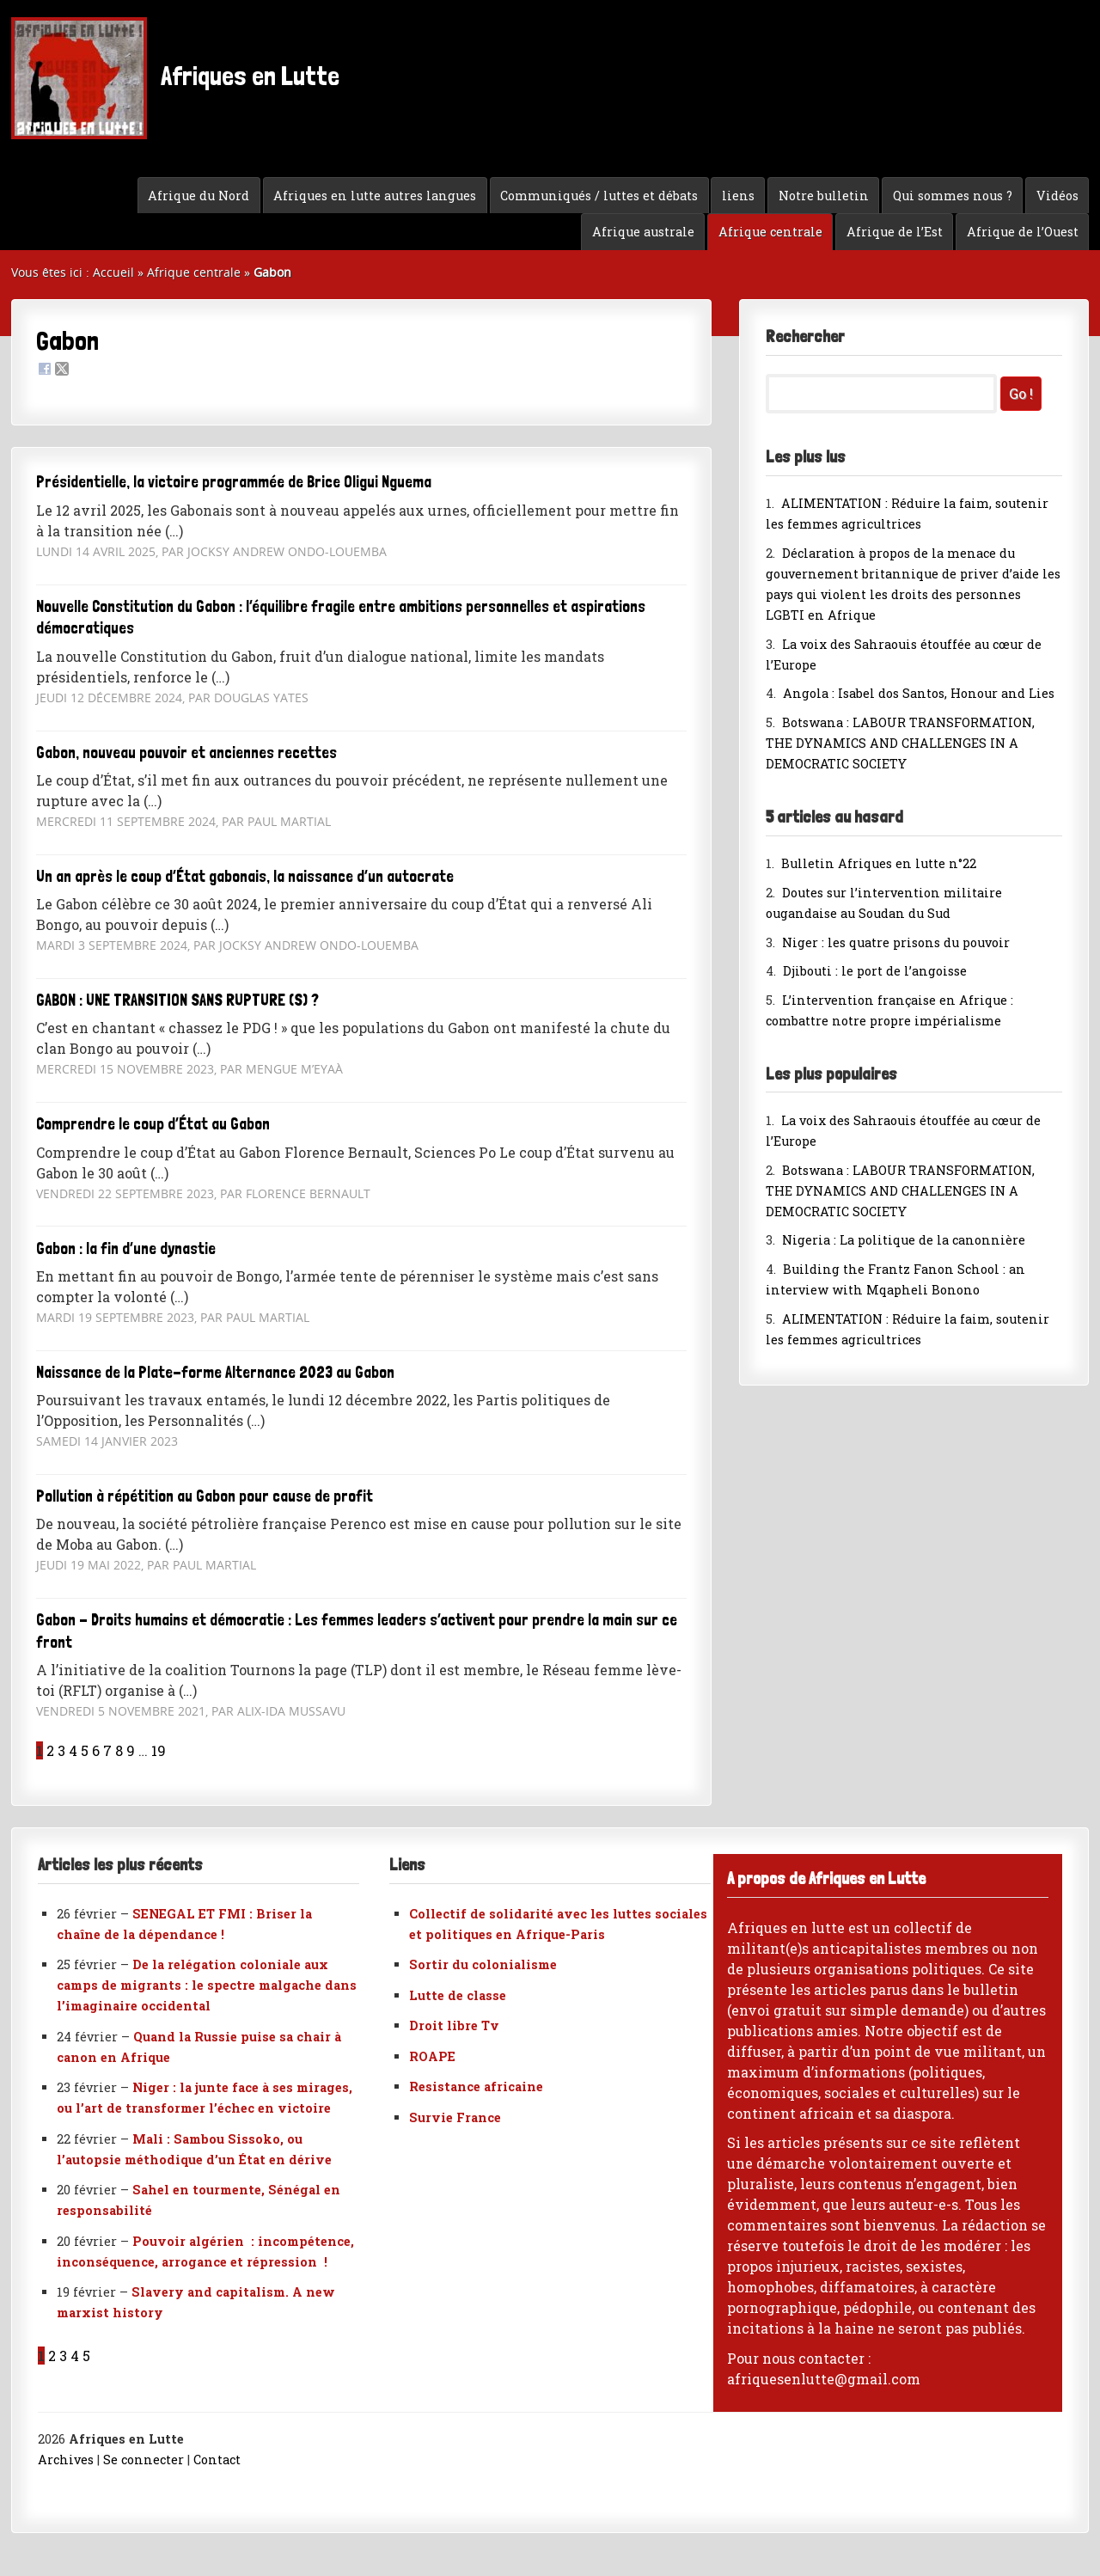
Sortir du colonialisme (483, 1964)
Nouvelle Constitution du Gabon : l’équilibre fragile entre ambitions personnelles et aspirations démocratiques (340, 617)
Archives (66, 2459)
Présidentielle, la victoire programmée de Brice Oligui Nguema (233, 482)
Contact (217, 2459)
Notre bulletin (824, 195)
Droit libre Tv (454, 2025)
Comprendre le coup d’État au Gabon (153, 1124)
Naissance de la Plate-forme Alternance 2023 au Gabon (215, 1372)
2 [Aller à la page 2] (50, 1750)
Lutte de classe (457, 1995)
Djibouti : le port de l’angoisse (875, 971)
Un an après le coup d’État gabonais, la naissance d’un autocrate (245, 876)
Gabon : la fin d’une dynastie (126, 1248)
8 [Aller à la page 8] (119, 1750)
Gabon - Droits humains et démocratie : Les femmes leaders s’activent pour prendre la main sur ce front (356, 1631)
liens (738, 195)
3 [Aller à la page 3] (61, 1750)
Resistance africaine (476, 2086)
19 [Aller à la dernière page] (158, 1750)
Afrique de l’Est (894, 231)
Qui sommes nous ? (952, 195)
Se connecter (143, 2459)
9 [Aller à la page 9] (130, 1750)
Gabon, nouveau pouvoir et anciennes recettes (186, 752)
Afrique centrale (770, 231)
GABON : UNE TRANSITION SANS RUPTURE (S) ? (177, 1000)
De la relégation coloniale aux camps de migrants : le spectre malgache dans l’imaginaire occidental (207, 1985)
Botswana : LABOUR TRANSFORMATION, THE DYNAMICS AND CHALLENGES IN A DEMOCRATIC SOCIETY (900, 743)
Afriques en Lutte (175, 78)
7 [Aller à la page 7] (107, 1750)
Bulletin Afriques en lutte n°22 (878, 863)
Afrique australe (643, 231)
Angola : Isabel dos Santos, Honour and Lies (918, 693)
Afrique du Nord (198, 195)
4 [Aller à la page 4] (73, 1750)
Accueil (113, 272)
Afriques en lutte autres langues (374, 195)
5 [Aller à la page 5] (85, 1750)
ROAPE (432, 2056)
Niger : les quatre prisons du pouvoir (896, 942)
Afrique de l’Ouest (1023, 231)
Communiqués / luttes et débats (599, 195)
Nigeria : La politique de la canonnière (903, 1240)
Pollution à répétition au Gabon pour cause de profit (204, 1496)
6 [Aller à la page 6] (96, 1750)
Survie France (455, 2117)
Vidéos (1057, 195)
